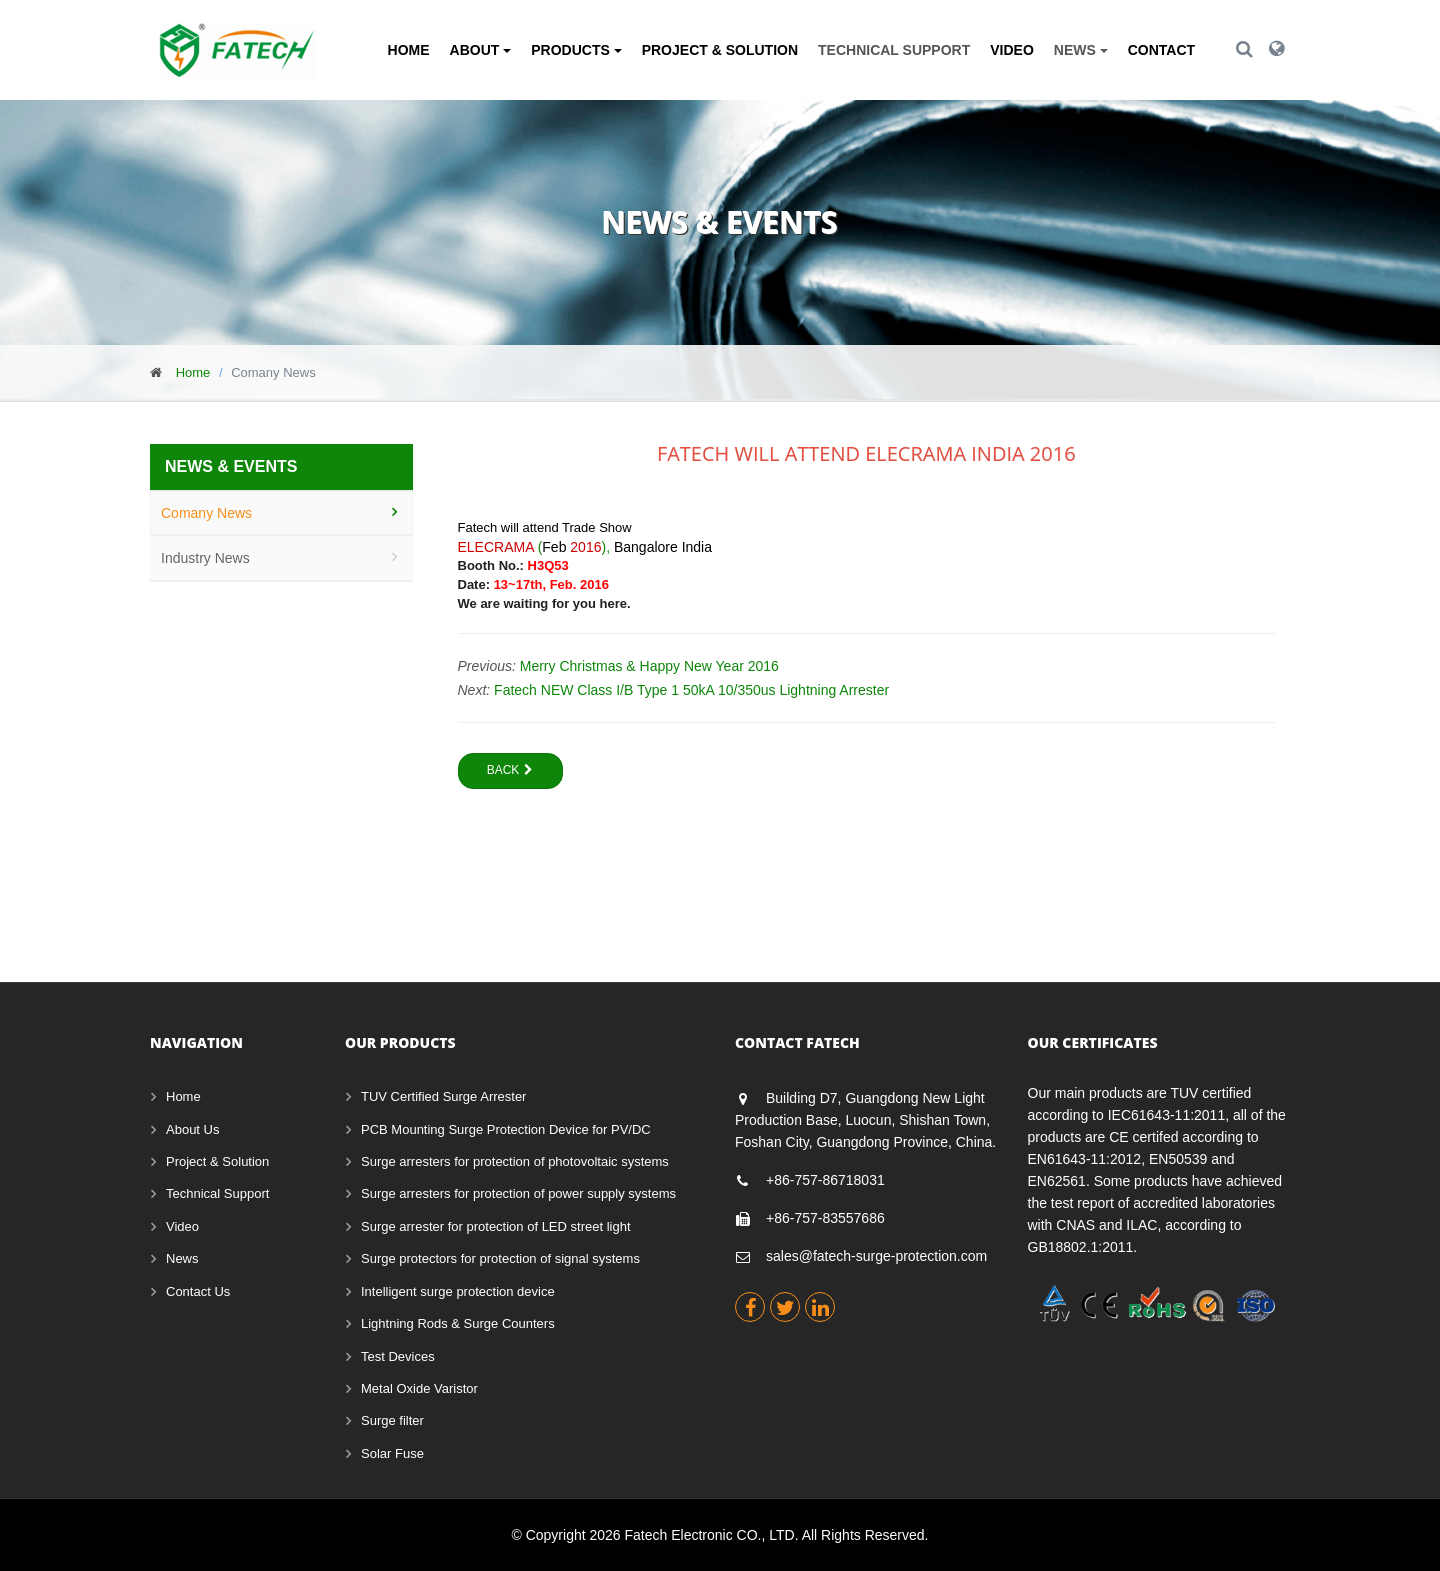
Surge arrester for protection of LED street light (496, 1226)
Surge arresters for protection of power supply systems (518, 1193)
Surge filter (392, 1420)
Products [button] (576, 50)
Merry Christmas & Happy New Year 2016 (649, 666)
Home (409, 50)
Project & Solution (720, 50)
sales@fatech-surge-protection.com (876, 1256)
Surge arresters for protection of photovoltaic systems (515, 1161)
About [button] (481, 50)
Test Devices (398, 1356)
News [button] (1081, 50)
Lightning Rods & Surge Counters (458, 1323)
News (182, 1258)
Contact (1161, 50)
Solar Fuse (392, 1453)
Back (510, 770)
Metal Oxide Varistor (419, 1388)
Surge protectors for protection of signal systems (500, 1258)
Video (1012, 50)
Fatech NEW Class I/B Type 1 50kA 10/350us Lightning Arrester (691, 690)
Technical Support (894, 50)
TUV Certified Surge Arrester (443, 1096)
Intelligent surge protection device (458, 1291)
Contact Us (198, 1291)
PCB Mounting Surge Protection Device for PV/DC (506, 1129)
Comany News (206, 513)
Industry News (205, 558)
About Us (192, 1129)
